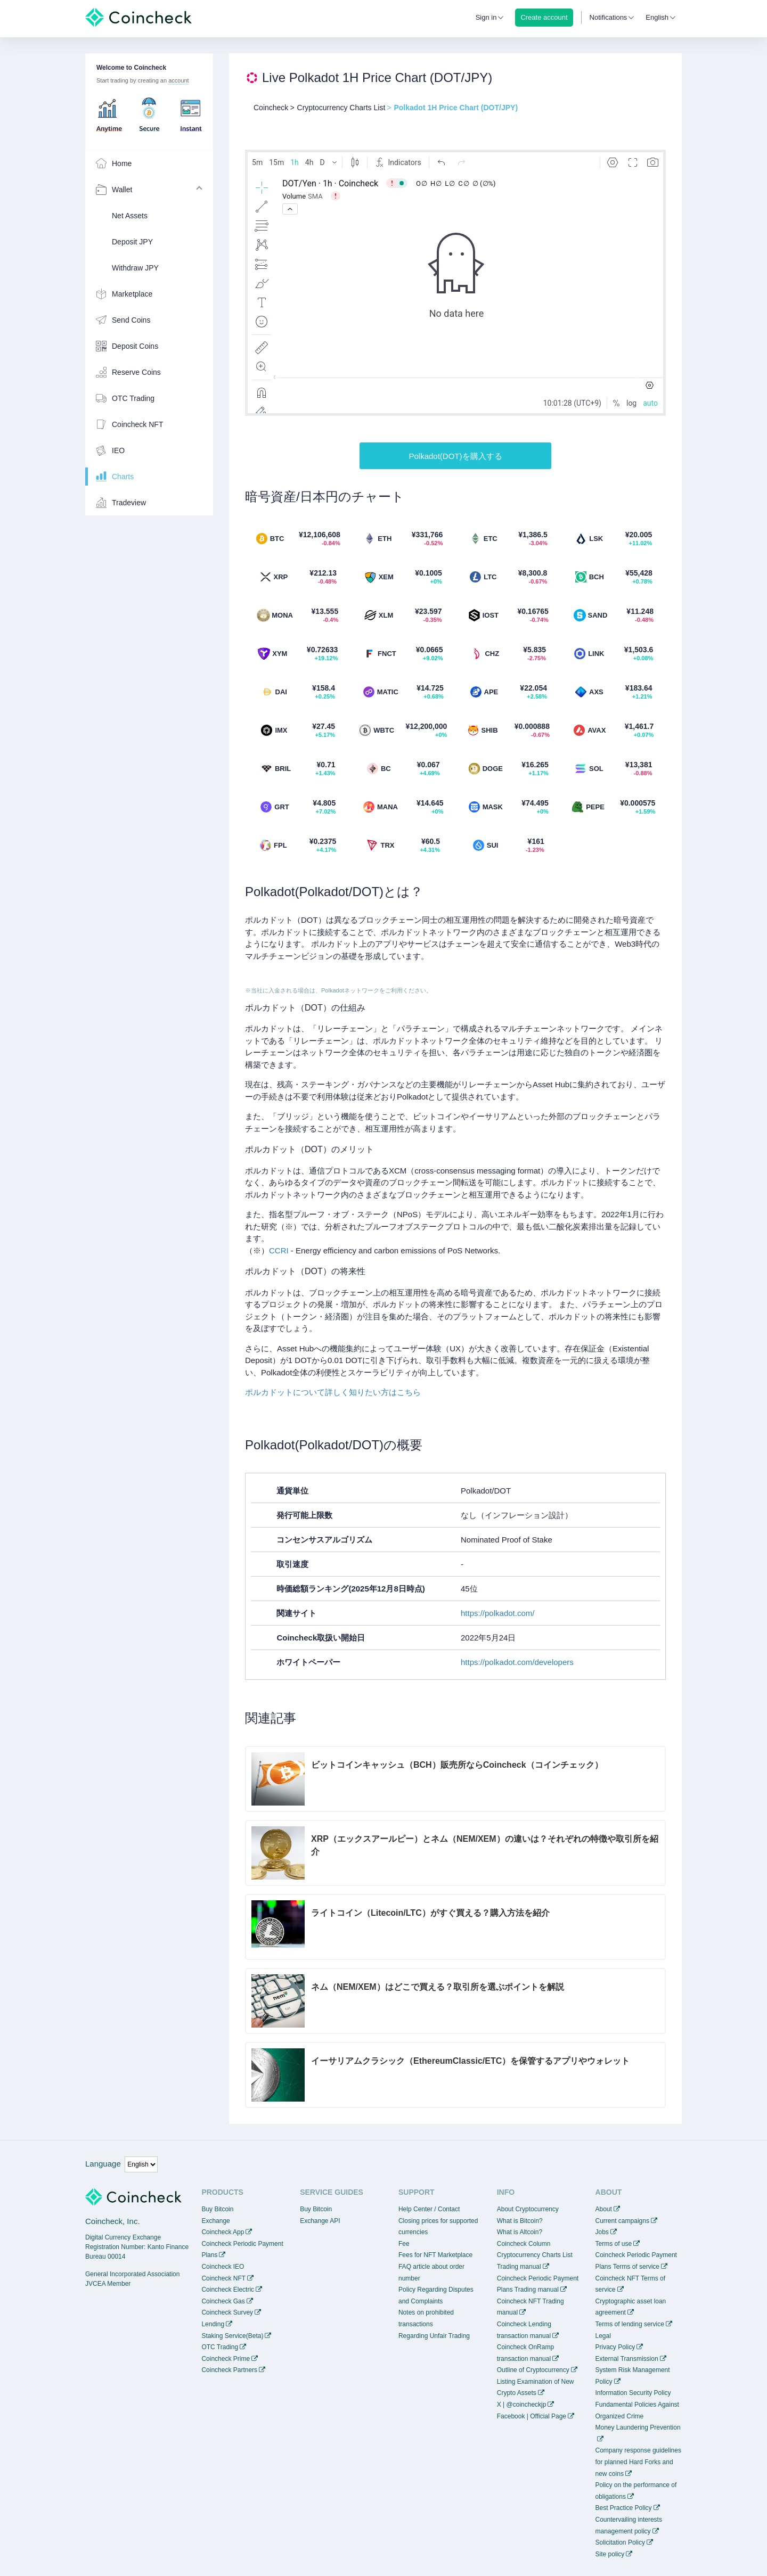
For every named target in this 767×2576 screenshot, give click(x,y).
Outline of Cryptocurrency (533, 2370)
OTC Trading (219, 2347)
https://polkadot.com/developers (517, 1662)
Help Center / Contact (429, 2209)
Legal (603, 2336)
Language (103, 2163)
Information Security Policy (633, 2393)
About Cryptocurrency (528, 2209)
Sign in (486, 17)
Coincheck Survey (227, 2312)
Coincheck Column (524, 2243)
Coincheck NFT (223, 2278)
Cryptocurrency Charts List (535, 2255)
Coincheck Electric (227, 2289)
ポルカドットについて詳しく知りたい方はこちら (333, 1392)
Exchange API (320, 2221)
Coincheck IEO (222, 2266)
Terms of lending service (629, 2324)
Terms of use (613, 2243)
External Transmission (626, 2358)
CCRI (279, 1250)
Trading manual (519, 2266)
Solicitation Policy (620, 2542)
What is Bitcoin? (520, 2221)
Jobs (602, 2232)
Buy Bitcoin (217, 2209)
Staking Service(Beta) (232, 2336)
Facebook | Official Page (531, 2416)
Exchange (215, 2221)
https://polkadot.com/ (497, 1613)
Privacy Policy (615, 2347)
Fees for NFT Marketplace (435, 2255)
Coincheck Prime (225, 2358)
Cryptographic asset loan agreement (630, 2307)
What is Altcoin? (519, 2232)
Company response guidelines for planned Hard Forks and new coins (638, 2462)
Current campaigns (622, 2221)
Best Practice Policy (623, 2508)
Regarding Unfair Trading (434, 2336)
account (178, 80)
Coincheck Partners (229, 2370)
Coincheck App (222, 2232)
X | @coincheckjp (521, 2404)
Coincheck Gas (222, 2301)
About (603, 2209)
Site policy (610, 2554)
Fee (404, 2243)
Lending (212, 2324)
